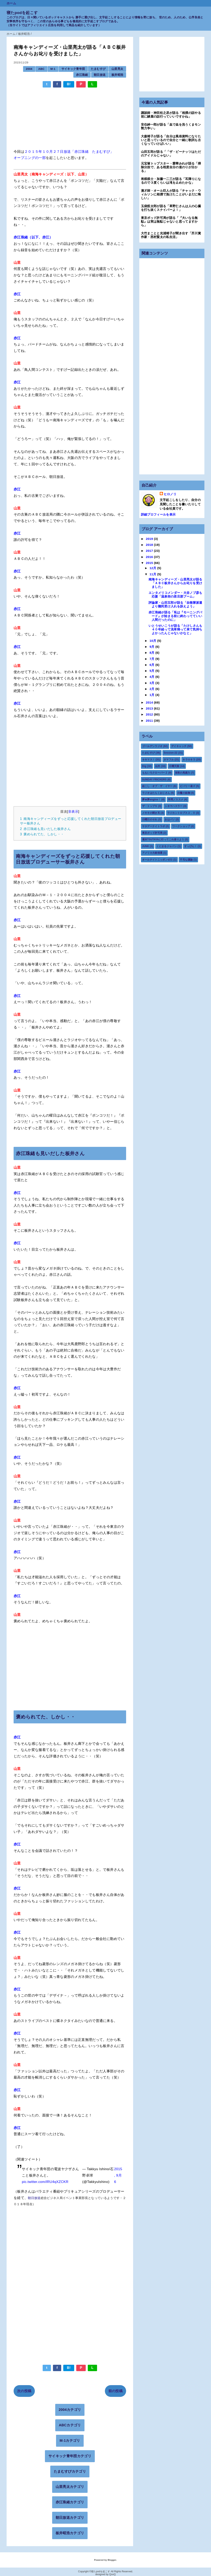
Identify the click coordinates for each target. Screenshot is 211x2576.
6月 (153, 664)
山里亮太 (117, 68)
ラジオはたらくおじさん (156, 792)
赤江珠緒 (82, 74)
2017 (150, 550)
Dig (144, 766)
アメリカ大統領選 (152, 852)
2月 (153, 689)
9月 (153, 646)
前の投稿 (115, 2391)
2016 (150, 557)
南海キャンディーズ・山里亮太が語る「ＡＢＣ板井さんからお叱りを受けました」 (175, 583)
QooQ (112, 2574)
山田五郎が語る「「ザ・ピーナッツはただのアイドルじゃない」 (171, 153)
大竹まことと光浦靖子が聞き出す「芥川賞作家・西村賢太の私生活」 (171, 235)
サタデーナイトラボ (153, 826)
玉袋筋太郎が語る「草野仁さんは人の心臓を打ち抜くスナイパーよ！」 (171, 207)
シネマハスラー (173, 806)
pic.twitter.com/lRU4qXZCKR (45, 2182)
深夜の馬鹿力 (182, 772)
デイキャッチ (178, 746)
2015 (150, 563)
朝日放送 (100, 74)
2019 (150, 538)
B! (69, 84)
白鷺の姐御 (183, 792)
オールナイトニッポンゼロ (157, 859)
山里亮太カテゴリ (70, 2487)
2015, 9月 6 (118, 2175)
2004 (29, 68)
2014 (150, 702)
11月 (153, 574)
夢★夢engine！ (151, 799)
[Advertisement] (70, 116)
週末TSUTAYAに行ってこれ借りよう (163, 839)
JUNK (145, 846)
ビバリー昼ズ (187, 786)
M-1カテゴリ (70, 2441)
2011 (150, 720)
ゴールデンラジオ (152, 746)
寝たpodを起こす (22, 13)
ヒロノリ (170, 494)
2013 (150, 708)
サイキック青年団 (73, 68)
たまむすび (98, 68)
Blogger (112, 2560)
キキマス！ (148, 759)
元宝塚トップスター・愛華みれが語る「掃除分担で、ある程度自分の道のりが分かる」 (171, 167)
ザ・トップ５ (149, 806)
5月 (153, 670)
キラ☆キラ (189, 759)
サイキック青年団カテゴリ (69, 2456)
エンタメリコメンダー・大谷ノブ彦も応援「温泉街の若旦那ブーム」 (175, 594)
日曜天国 (174, 766)
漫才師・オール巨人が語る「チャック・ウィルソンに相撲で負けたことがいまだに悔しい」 (171, 194)
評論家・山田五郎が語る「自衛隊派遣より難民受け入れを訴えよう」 (175, 604)
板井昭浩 (117, 74)
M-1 (52, 68)
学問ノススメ (175, 799)
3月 (153, 683)
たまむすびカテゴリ (70, 2471)
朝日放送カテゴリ (70, 2518)
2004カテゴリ (70, 2410)
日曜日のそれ (149, 819)
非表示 (73, 811)
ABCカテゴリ (70, 2425)
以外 (157, 766)
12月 (153, 568)
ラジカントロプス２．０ (181, 812)
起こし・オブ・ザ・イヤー (157, 786)
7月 (153, 659)
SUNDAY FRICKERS (154, 779)
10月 (153, 640)
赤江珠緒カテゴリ (70, 2502)
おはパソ (170, 819)
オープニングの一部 (30, 158)
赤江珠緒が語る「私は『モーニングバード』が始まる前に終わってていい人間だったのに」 (175, 615)
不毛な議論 (186, 859)
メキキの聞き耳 (151, 812)
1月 (153, 695)
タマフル (169, 759)
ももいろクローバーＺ (155, 772)
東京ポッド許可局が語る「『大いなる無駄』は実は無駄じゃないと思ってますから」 (169, 221)
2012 (150, 714)
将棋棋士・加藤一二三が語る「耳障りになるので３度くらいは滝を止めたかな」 (171, 180)
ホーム (11, 3)
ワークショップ (181, 826)
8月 (153, 652)
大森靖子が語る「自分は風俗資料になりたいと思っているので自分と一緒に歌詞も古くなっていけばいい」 (171, 139)
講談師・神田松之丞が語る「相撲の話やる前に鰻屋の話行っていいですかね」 (171, 114)
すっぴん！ (190, 846)
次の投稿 (24, 2391)
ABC (41, 68)
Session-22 (170, 752)
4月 (153, 676)
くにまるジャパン (166, 846)
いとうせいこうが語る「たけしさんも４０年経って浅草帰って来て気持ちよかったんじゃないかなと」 (175, 629)
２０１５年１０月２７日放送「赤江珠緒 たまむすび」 (69, 152)
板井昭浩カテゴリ (70, 2533)
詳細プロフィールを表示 (158, 514)
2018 (150, 544)
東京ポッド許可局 (152, 832)
